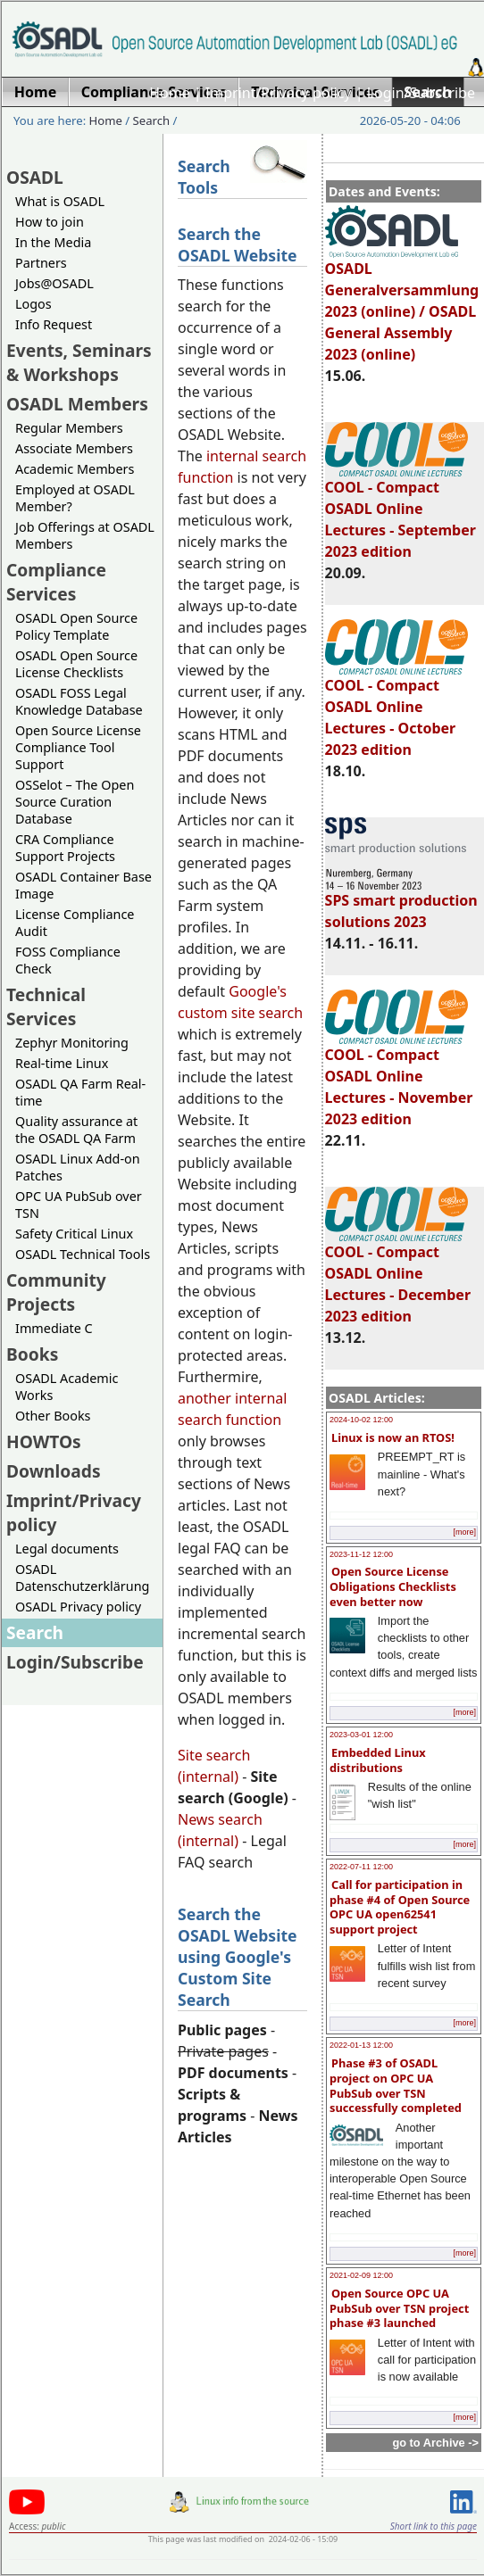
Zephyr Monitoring (72, 1042)
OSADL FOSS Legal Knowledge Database (79, 701)
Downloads (53, 1471)
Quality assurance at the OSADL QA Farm (76, 1130)
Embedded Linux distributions (378, 1760)
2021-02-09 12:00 (361, 2275)
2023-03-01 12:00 (361, 1734)
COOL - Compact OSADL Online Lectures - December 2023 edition (398, 1276)
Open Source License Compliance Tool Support (78, 747)
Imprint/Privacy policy (278, 93)
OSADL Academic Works (66, 1387)
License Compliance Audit (74, 923)
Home (169, 93)
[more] (464, 1532)
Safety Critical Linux (74, 1233)
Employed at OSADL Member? (75, 498)
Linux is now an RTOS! (393, 1437)
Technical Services (46, 1006)
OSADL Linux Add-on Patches (77, 1167)
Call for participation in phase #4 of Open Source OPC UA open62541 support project (400, 1906)
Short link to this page (433, 2526)
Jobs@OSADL (54, 283)
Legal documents (67, 1548)
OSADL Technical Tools (82, 1254)
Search (152, 120)
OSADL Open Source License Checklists (76, 664)
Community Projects (56, 1292)
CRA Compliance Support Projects (65, 848)
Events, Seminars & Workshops (79, 362)
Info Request (53, 324)
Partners (41, 262)
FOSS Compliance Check (68, 960)
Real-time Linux (61, 1063)
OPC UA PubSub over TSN (78, 1205)
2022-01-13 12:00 (361, 2045)
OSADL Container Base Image (83, 885)
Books (32, 1354)
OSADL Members (77, 404)
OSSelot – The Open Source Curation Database (74, 801)
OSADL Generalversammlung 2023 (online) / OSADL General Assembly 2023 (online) (402, 303)
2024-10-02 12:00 (361, 1419)
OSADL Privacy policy (78, 1606)
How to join (49, 221)
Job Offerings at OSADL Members (84, 535)
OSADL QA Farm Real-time (80, 1092)
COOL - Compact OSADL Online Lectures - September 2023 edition (400, 511)
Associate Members (74, 448)
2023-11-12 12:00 (361, 1554)
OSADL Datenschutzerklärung (82, 1577)
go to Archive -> (435, 2442)
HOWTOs (43, 1441)
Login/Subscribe (421, 93)
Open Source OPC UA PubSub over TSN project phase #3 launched (399, 2308)
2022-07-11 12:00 (361, 1866)
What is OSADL (59, 201)
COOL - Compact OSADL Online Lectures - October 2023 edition (396, 709)
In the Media (53, 242)
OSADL (34, 177)
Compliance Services (56, 582)
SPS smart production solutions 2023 (401, 903)
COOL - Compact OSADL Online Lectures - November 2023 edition (399, 1079)
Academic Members (74, 468)
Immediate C (54, 1328)
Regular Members (69, 427)
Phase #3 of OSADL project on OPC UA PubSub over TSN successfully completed (396, 2085)
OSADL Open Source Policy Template (76, 626)
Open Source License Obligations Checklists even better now (393, 1586)
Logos (33, 303)
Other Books (52, 1415)
